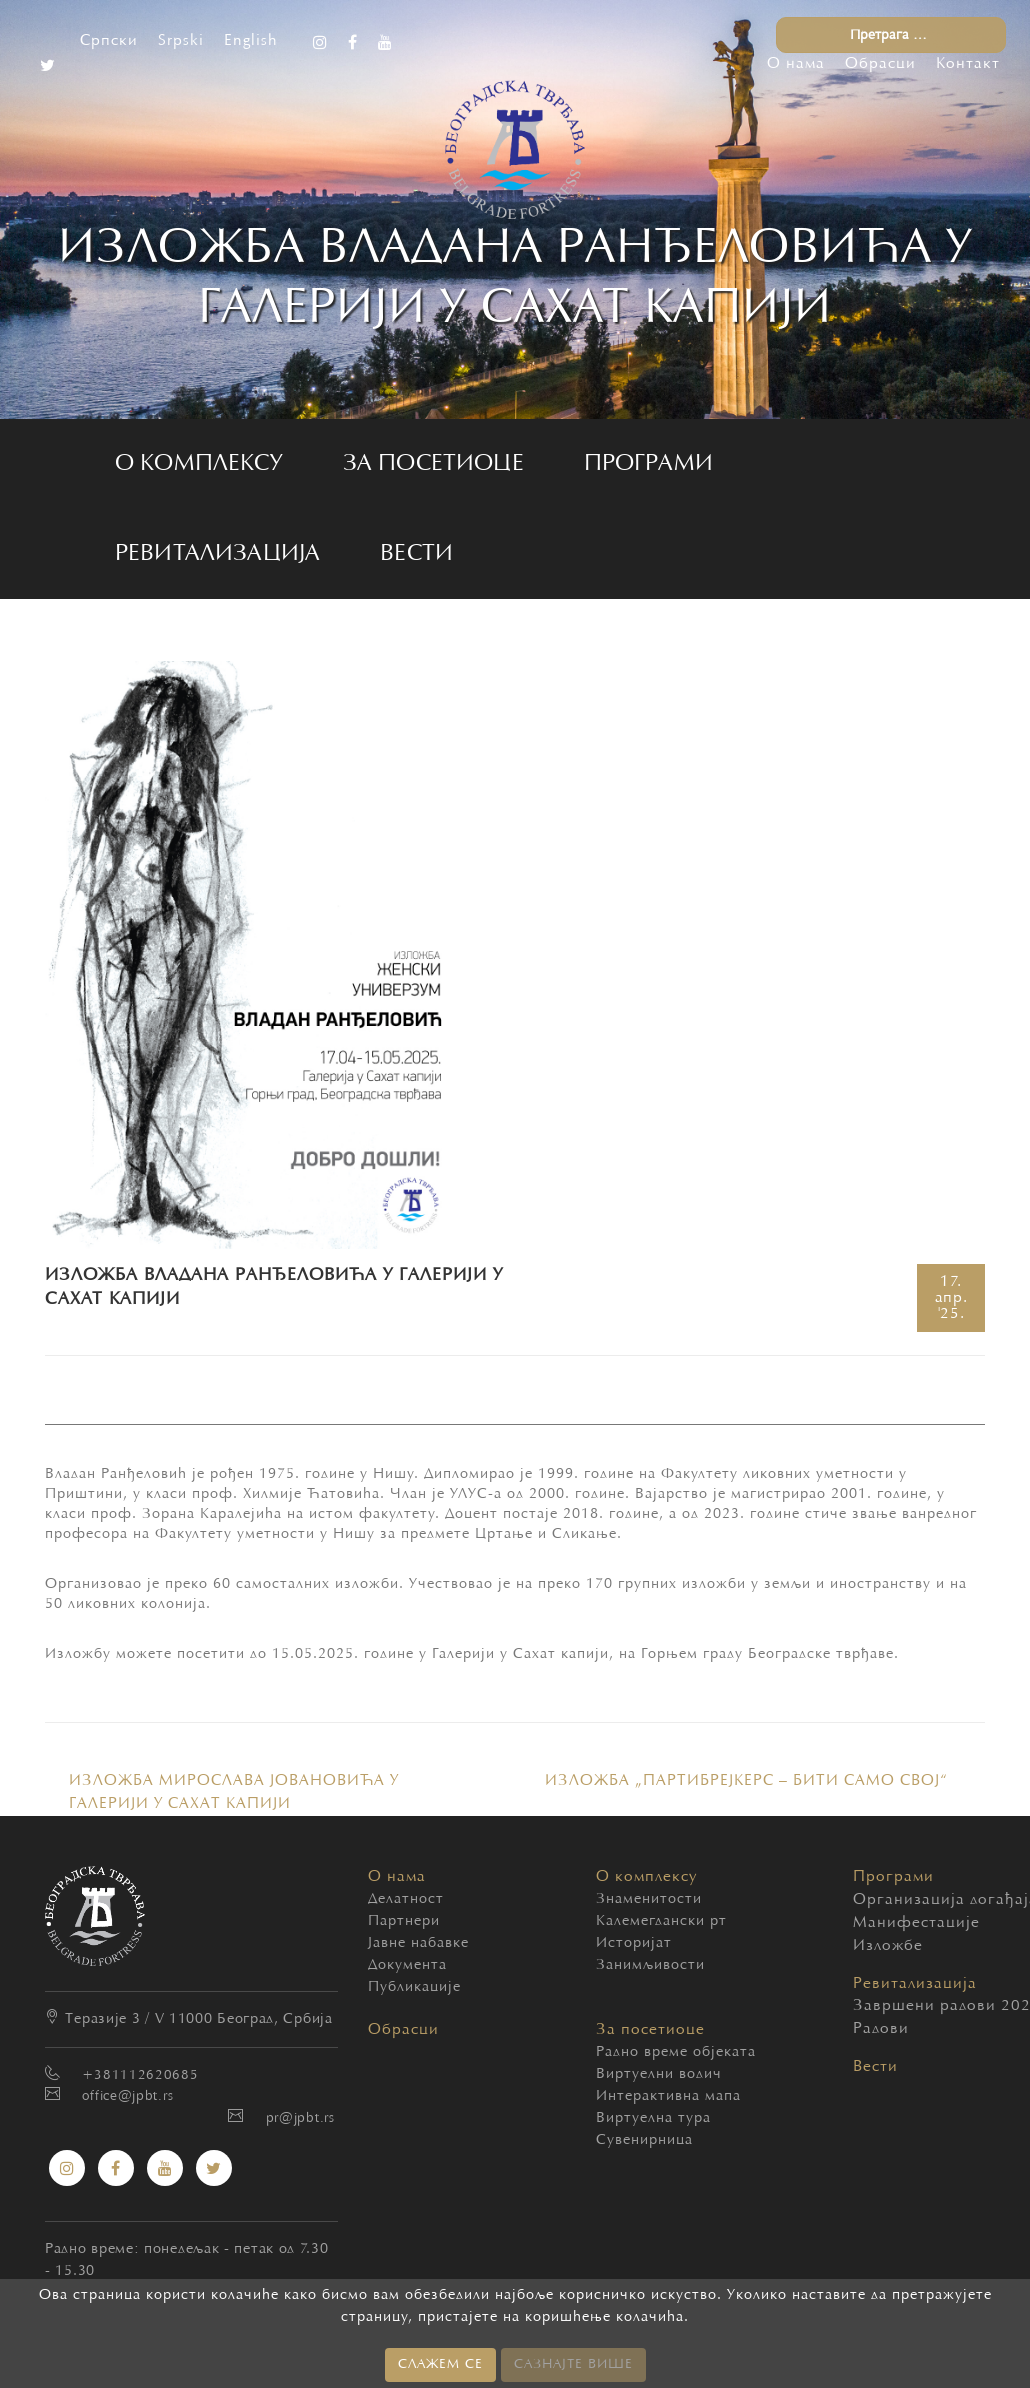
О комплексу (199, 464)
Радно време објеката (676, 2052)
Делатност (406, 1899)
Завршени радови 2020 (869, 2006)
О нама (796, 64)
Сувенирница (644, 2140)
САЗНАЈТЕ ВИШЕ (573, 2365)
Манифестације (869, 1923)
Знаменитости (649, 1899)
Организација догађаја (869, 1900)
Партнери (404, 1921)
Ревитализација (217, 554)
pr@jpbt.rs (300, 2119)
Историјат (634, 1943)
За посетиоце (433, 464)
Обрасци (880, 64)
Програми (648, 464)
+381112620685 (140, 2076)
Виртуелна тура (653, 2118)
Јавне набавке (418, 1943)
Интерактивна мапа (668, 2096)
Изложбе (869, 1946)
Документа (407, 1965)
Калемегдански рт (661, 1921)
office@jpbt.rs (127, 2097)
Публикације (414, 1987)
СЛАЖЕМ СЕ (440, 2365)
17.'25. (951, 1298)
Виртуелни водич (659, 2074)
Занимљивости (650, 1965)
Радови (869, 2029)
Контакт (968, 64)
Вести (416, 554)
